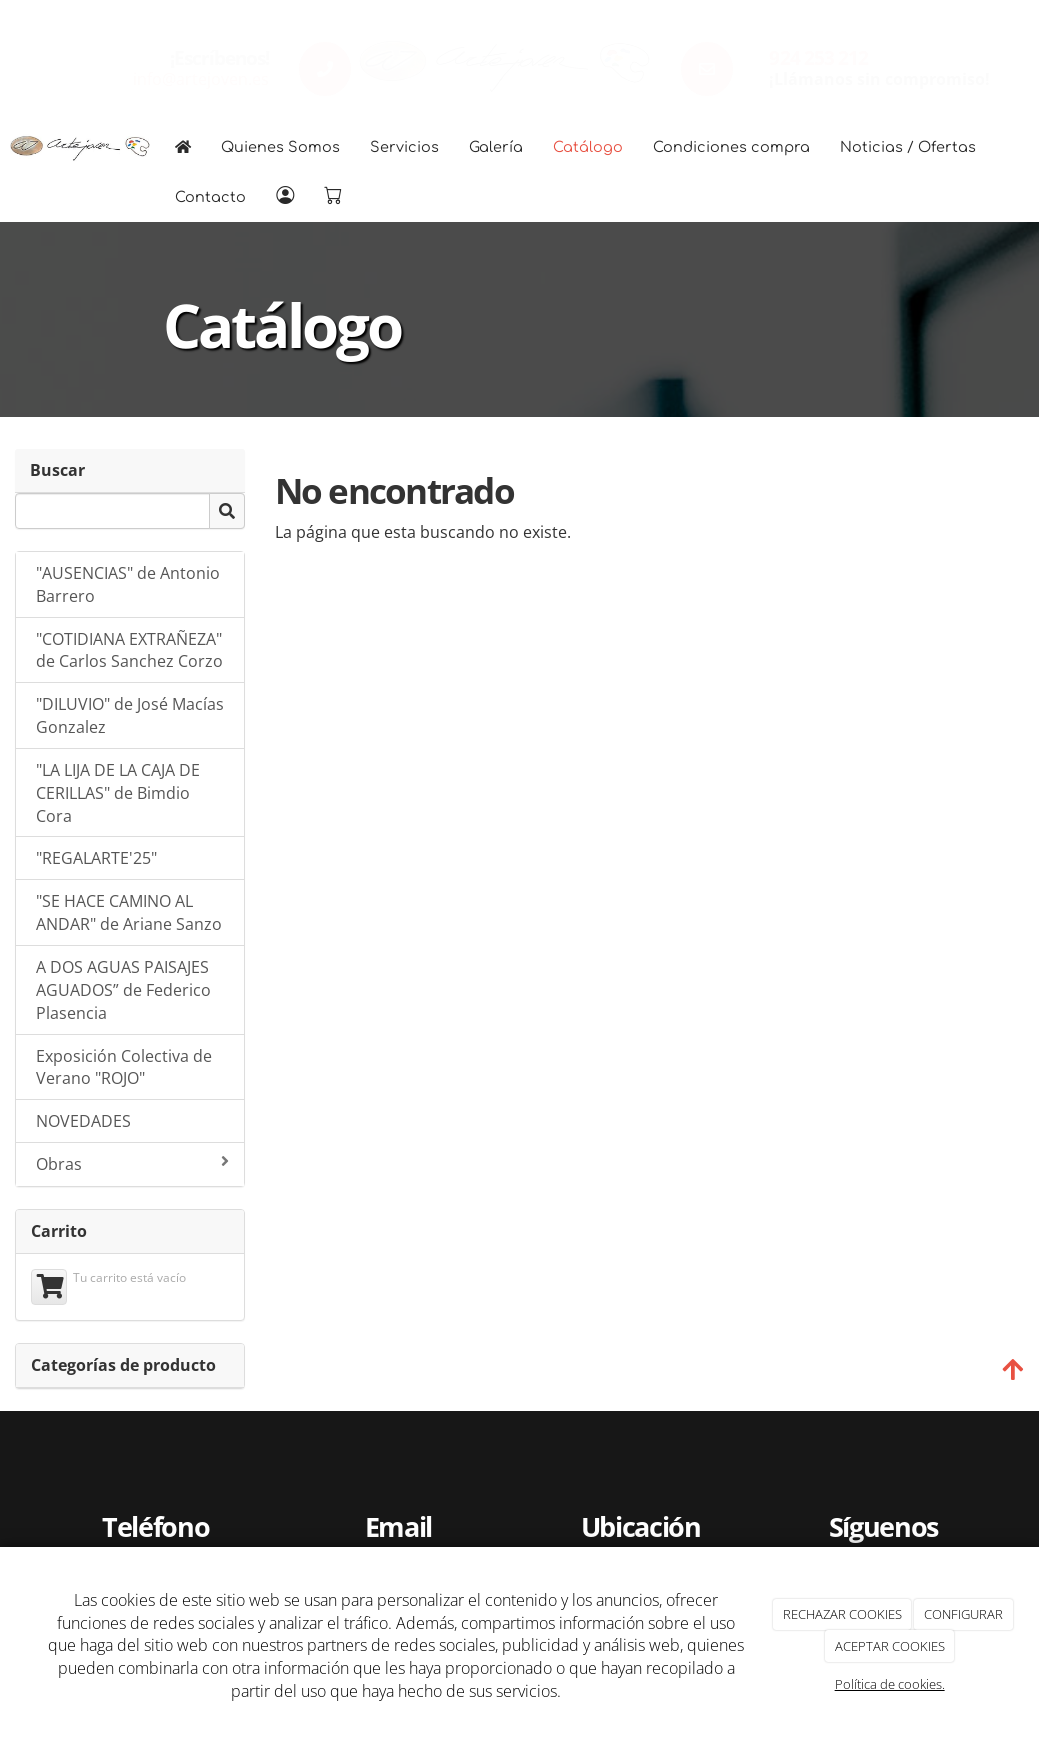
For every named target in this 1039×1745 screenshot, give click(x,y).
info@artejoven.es (201, 79)
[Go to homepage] (80, 147)
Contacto (210, 197)
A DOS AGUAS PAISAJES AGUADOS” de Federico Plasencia (123, 990)
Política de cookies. (890, 1684)
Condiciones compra (731, 147)
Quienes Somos (280, 147)
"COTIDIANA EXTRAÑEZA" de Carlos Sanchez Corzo (129, 650)
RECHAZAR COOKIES (842, 1614)
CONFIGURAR (963, 1614)
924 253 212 (818, 57)
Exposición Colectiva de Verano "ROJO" (124, 1067)
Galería (496, 147)
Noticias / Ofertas (908, 147)
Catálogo (588, 147)
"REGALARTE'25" (96, 858)
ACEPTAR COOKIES (890, 1646)
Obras (132, 1164)
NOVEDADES (83, 1121)
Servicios (404, 147)
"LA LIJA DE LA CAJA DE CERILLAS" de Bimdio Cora (118, 793)
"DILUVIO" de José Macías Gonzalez (130, 715)
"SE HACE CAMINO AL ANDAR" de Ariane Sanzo (129, 912)
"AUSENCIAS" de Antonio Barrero (128, 584)
